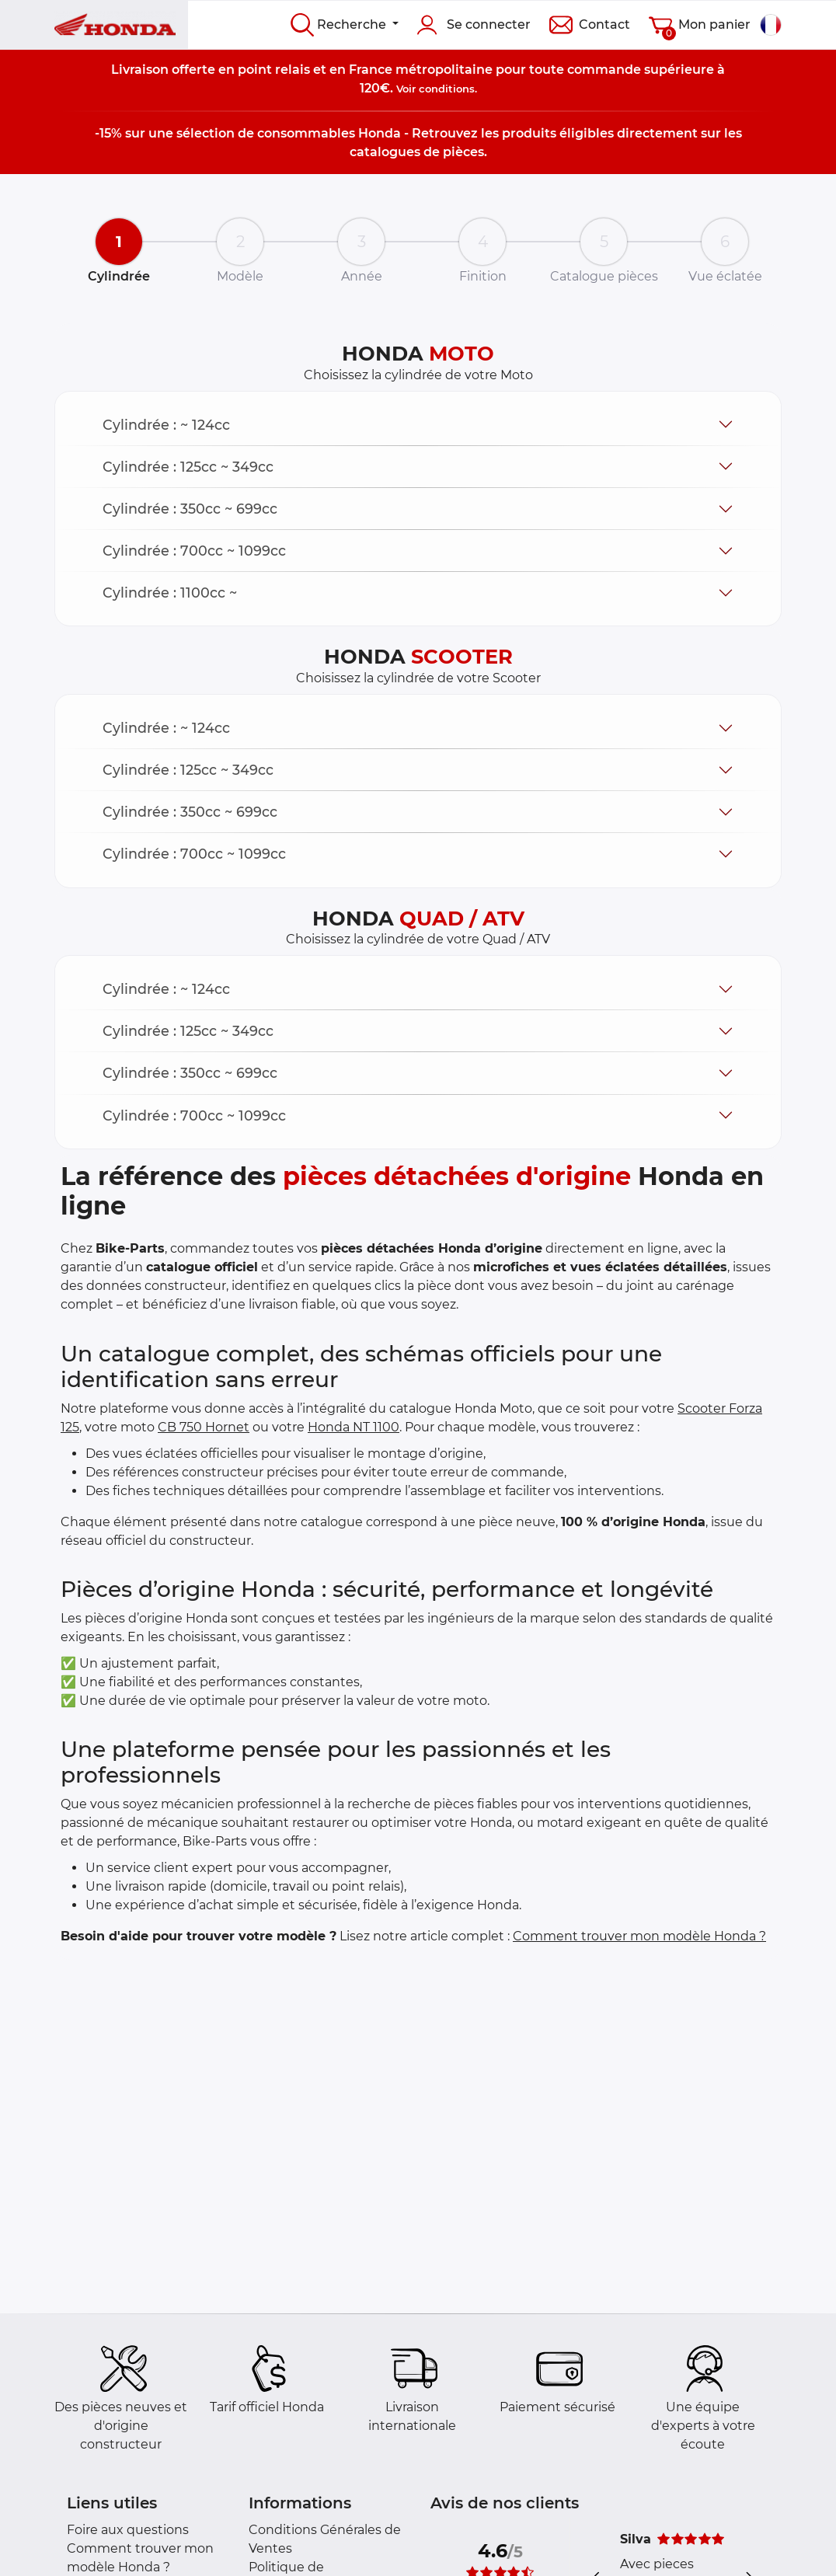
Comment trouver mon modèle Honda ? (639, 1936)
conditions (447, 88)
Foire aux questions (128, 2529)
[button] (418, 424)
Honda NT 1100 (353, 1427)
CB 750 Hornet (203, 1427)
